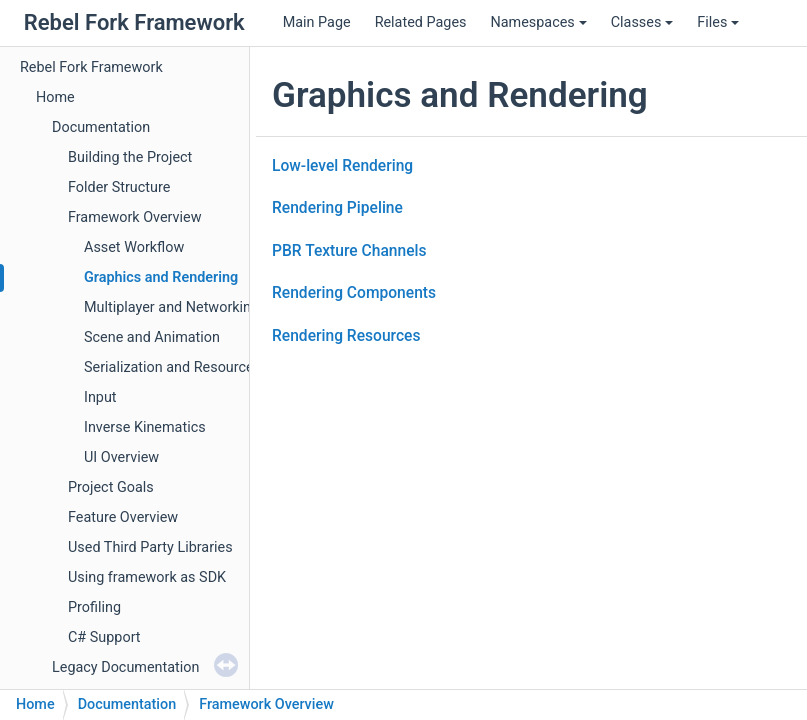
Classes (642, 22)
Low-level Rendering (342, 166)
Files (718, 22)
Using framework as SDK (147, 577)
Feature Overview (123, 517)
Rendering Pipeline (337, 208)
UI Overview (121, 457)
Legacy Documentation (125, 667)
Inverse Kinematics (145, 427)
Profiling (94, 607)
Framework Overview (135, 217)
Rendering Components (354, 293)
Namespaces (538, 22)
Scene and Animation (152, 337)
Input (100, 397)
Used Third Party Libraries (150, 547)
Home (55, 97)
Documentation (101, 127)
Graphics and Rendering (161, 277)
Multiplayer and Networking (171, 307)
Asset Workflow (134, 247)
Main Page (317, 22)
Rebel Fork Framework (91, 67)
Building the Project (130, 157)
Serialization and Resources (172, 367)
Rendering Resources (346, 336)
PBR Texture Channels (349, 251)
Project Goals (111, 487)
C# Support (104, 637)
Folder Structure (119, 187)
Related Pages (421, 22)
